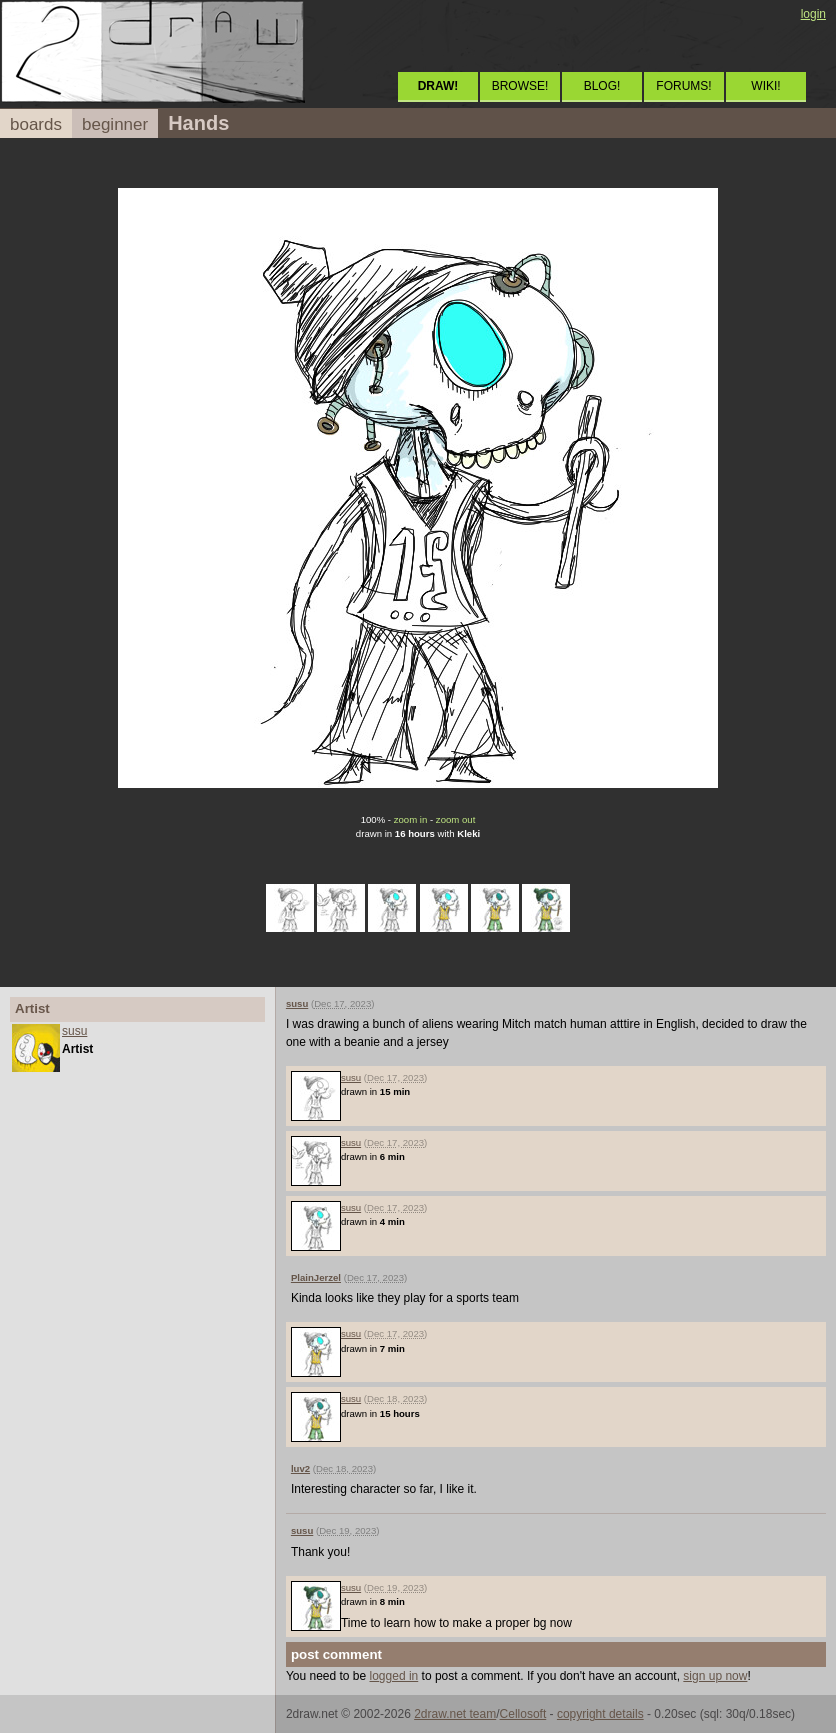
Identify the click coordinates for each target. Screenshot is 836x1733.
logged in (394, 1676)
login (813, 14)
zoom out (455, 819)
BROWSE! (520, 86)
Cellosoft (523, 1714)
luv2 (300, 1468)
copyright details (600, 1714)
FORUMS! (683, 86)
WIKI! (765, 86)
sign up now (715, 1676)
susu (74, 1031)
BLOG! (602, 86)
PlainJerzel (316, 1277)
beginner (115, 124)
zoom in (411, 819)
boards (36, 124)
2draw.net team (455, 1714)
